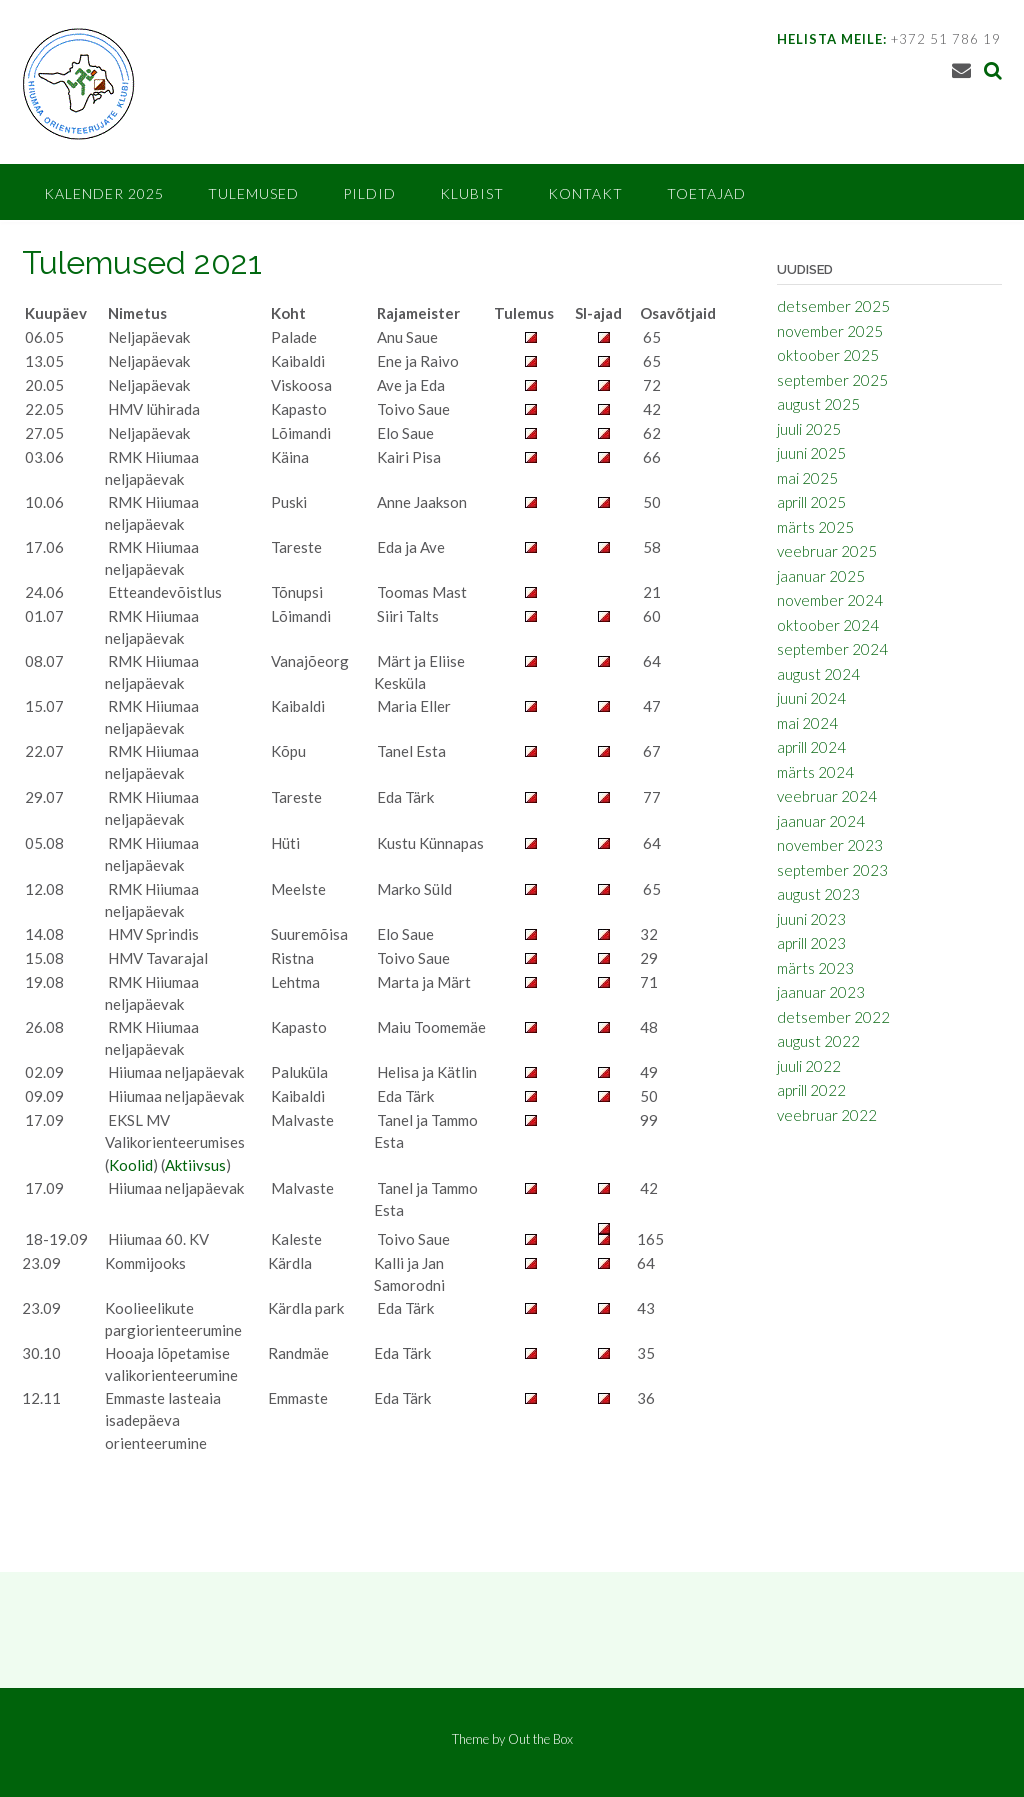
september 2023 (832, 870)
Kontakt (585, 193)
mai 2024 (807, 723)
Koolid (131, 1165)
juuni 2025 (811, 453)
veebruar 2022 (827, 1115)
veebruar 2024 (827, 796)
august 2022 (818, 1041)
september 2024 (832, 649)
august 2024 (818, 674)
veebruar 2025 (827, 551)
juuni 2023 (811, 919)
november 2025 (830, 331)
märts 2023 (815, 968)
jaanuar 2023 (821, 992)
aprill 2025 (811, 502)
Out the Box (540, 1739)
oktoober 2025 (828, 355)
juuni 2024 (811, 698)
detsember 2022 (833, 1017)
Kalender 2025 (104, 193)
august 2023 (818, 894)
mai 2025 (807, 478)
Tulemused (253, 193)
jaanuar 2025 (821, 576)
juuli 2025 (809, 429)
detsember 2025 (833, 306)
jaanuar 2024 (821, 821)
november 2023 (830, 845)
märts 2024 (815, 772)
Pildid (369, 193)
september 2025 (832, 380)
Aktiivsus (195, 1165)
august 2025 (818, 404)
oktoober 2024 (828, 625)
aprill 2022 (811, 1090)
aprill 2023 (811, 943)
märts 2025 (815, 527)
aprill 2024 (811, 747)
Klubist (472, 193)
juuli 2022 (809, 1066)
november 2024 (830, 600)
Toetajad (706, 193)
